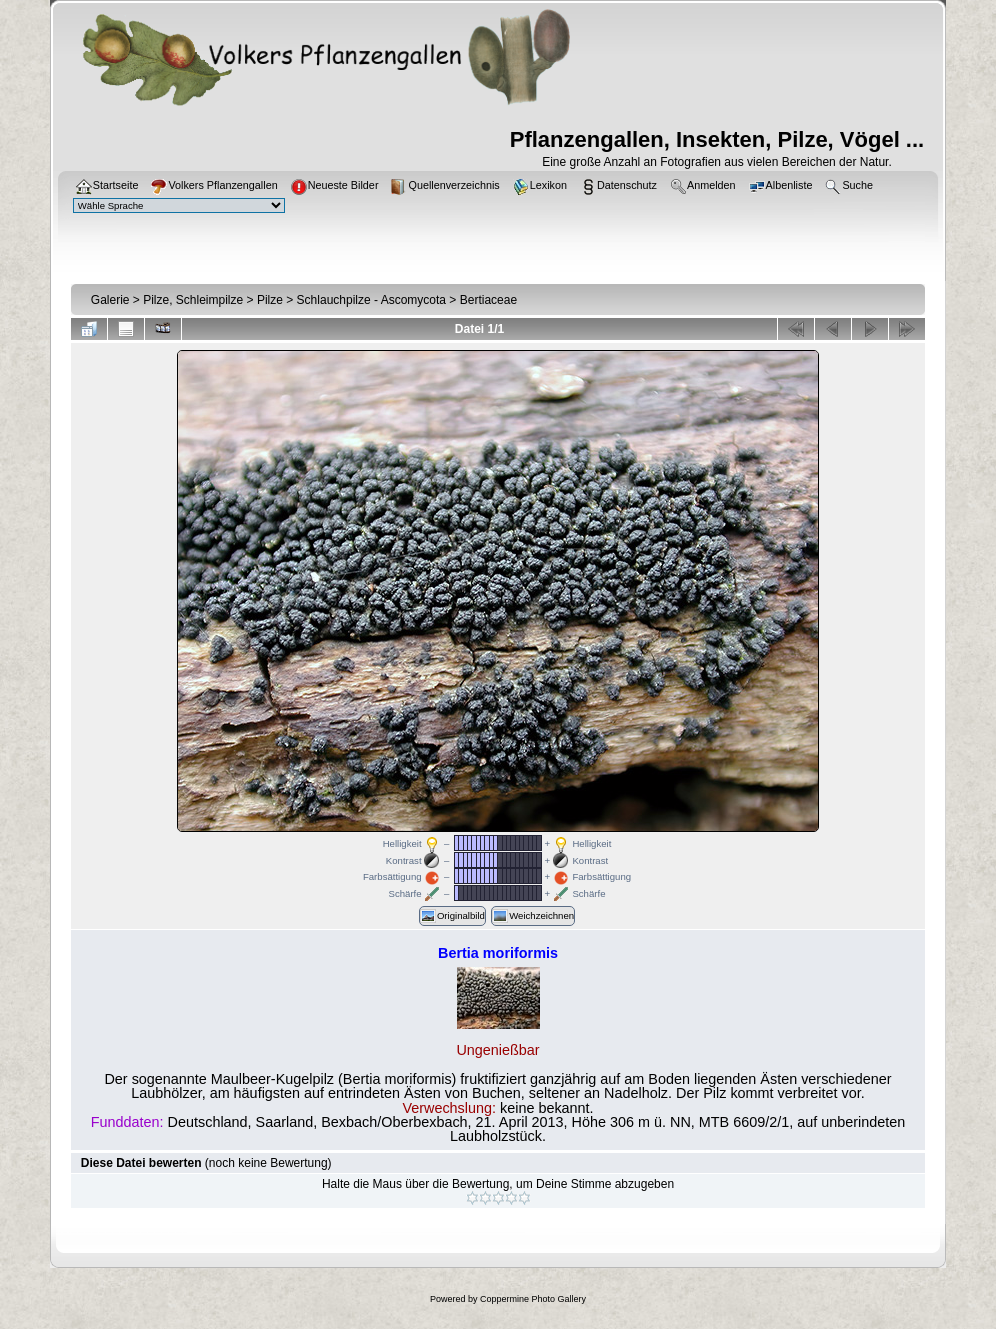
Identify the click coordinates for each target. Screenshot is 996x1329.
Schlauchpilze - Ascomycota (371, 300)
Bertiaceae (488, 300)
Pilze (270, 300)
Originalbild (452, 916)
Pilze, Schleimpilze (193, 300)
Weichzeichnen (533, 916)
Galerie (110, 300)
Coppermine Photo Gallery (533, 1299)
